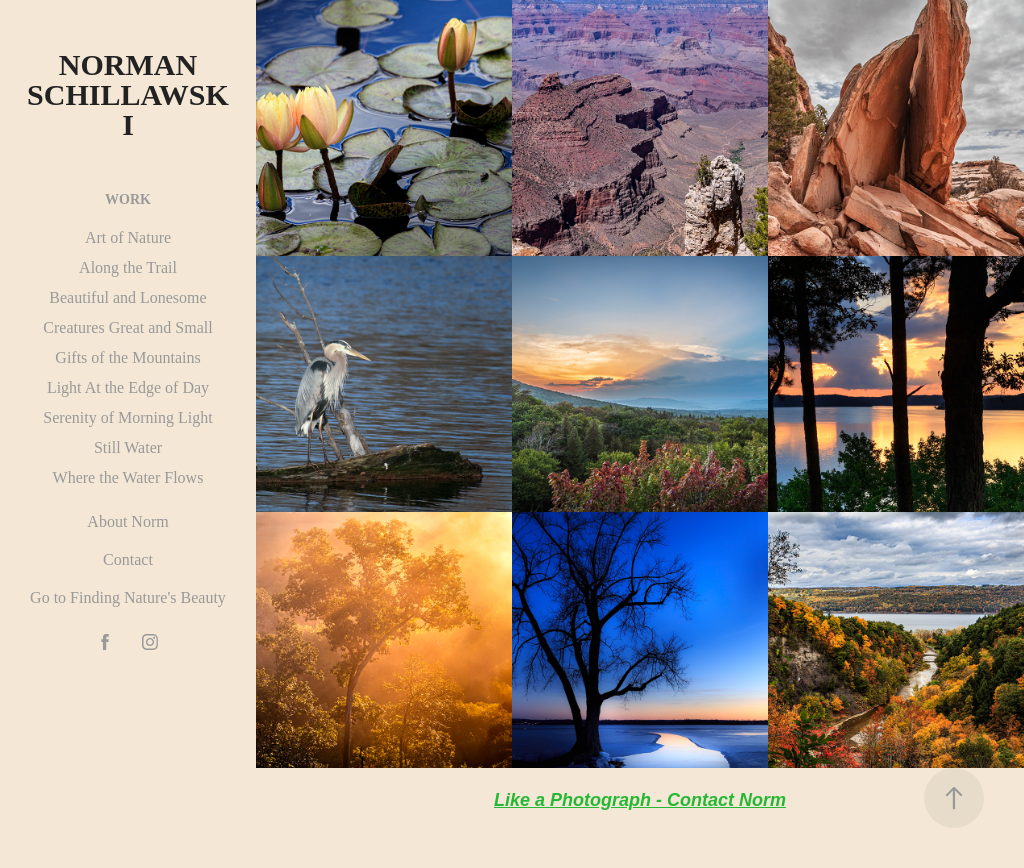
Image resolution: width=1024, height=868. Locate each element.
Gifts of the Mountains (127, 357)
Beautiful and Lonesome (127, 297)
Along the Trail (128, 267)
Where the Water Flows (128, 477)
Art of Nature (128, 237)
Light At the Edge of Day (128, 387)
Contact (128, 559)
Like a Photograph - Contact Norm (640, 800)
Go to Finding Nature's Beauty (128, 597)
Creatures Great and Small (127, 327)
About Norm (127, 521)
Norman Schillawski (128, 94)
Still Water (128, 447)
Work (128, 199)
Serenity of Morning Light (127, 417)
